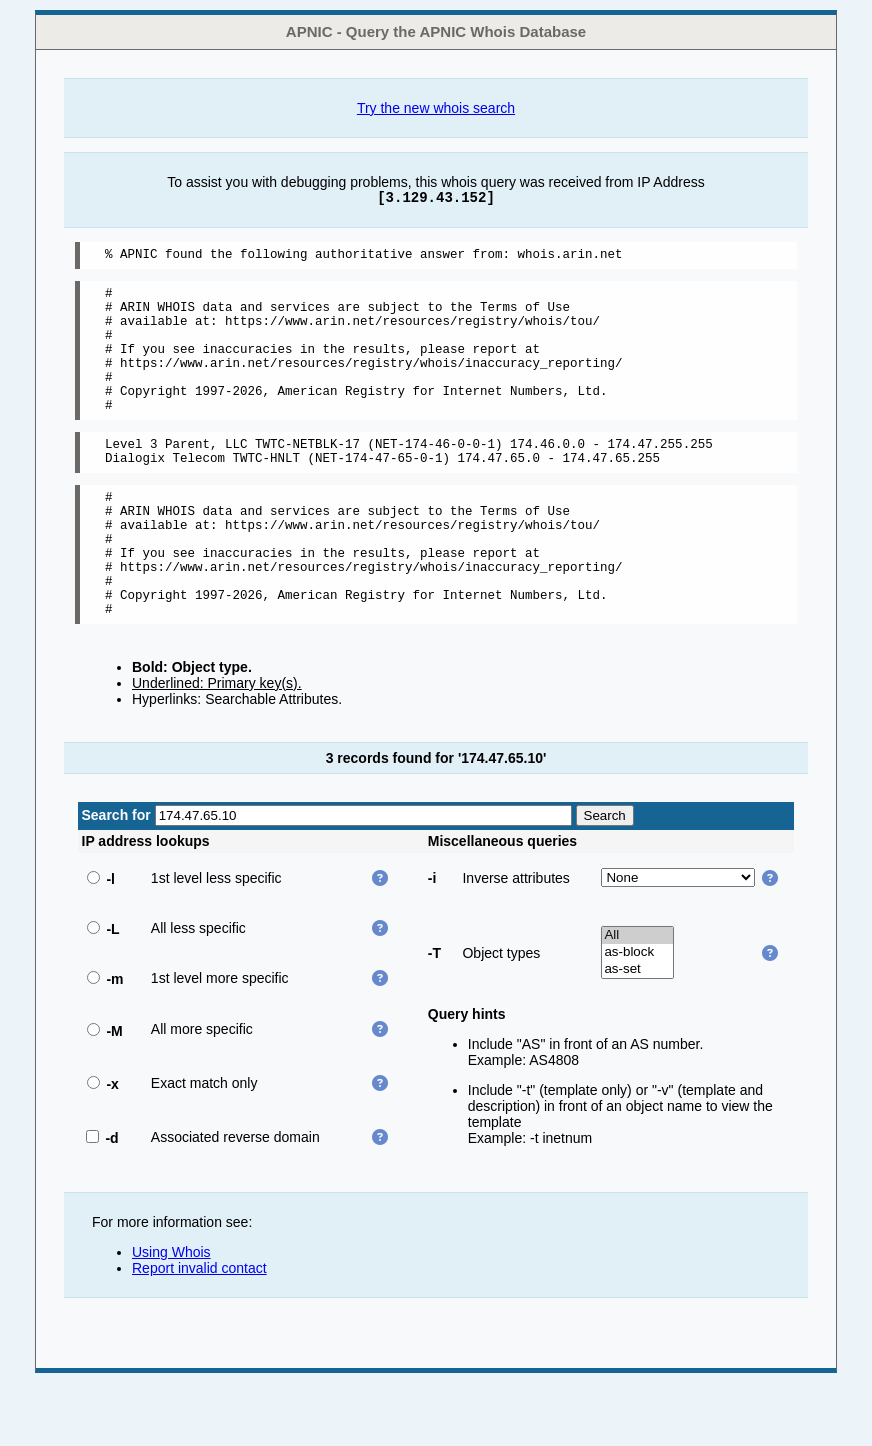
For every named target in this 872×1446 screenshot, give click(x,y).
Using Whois (171, 1315)
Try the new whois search (436, 108)
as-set (637, 1032)
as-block (637, 1015)
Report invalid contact (199, 1331)
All (637, 998)
